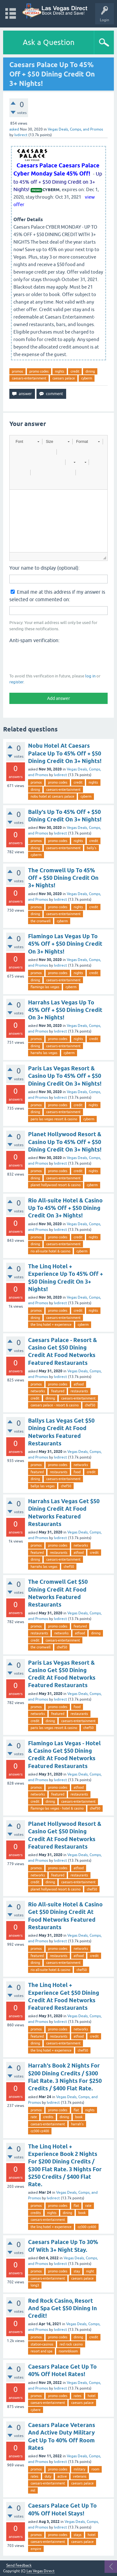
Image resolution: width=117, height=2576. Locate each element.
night (90, 2271)
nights (59, 371)
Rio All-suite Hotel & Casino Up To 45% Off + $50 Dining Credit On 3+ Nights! (65, 1208)
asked (14, 129)
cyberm (86, 378)
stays (77, 2535)
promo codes (39, 371)
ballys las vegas (43, 1486)
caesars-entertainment (29, 378)
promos (17, 371)
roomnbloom (68, 2351)
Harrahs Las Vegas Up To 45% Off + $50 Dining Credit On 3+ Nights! (65, 1010)
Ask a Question (49, 42)
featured (57, 1391)
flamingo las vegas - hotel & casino (57, 1808)
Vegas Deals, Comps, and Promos (75, 129)
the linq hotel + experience (51, 1324)
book (79, 2117)
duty (48, 2476)
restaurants (79, 1391)
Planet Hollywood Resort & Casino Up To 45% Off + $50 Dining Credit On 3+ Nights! (64, 1142)
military (79, 2469)
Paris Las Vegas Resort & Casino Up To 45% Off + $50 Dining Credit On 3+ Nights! (64, 1076)
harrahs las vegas (44, 1053)
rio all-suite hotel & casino (50, 1251)
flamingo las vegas (45, 987)
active (62, 2476)
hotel (91, 2396)
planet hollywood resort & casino (55, 1185)
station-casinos (42, 2344)
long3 (35, 2285)
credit (75, 371)
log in (90, 676)
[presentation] (56, 658)
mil (33, 2490)
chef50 (90, 1405)
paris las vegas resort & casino (54, 1119)
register (16, 682)
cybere (36, 2410)
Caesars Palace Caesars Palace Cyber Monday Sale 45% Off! (56, 169)
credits (48, 2117)
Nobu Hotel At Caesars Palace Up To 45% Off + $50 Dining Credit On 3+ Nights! (64, 753)
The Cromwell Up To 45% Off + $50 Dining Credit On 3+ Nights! (63, 878)
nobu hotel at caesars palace (52, 796)
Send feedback (19, 2566)
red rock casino (71, 2344)
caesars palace (63, 378)
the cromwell (41, 921)
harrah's (77, 2124)
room (95, 2469)
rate (34, 2117)
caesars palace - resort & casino (55, 1405)
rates (77, 2396)
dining (90, 371)
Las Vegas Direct (41, 2571)
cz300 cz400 (40, 2131)
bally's (91, 848)
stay (77, 2271)
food (77, 1472)
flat (76, 2110)
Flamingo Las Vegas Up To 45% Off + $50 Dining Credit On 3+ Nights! (65, 944)
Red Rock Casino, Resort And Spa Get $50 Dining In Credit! (62, 2308)
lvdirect (60, 775)
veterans (79, 2476)
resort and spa (41, 2351)
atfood (79, 1384)
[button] (27, 441)
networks (38, 1391)
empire (36, 2549)
